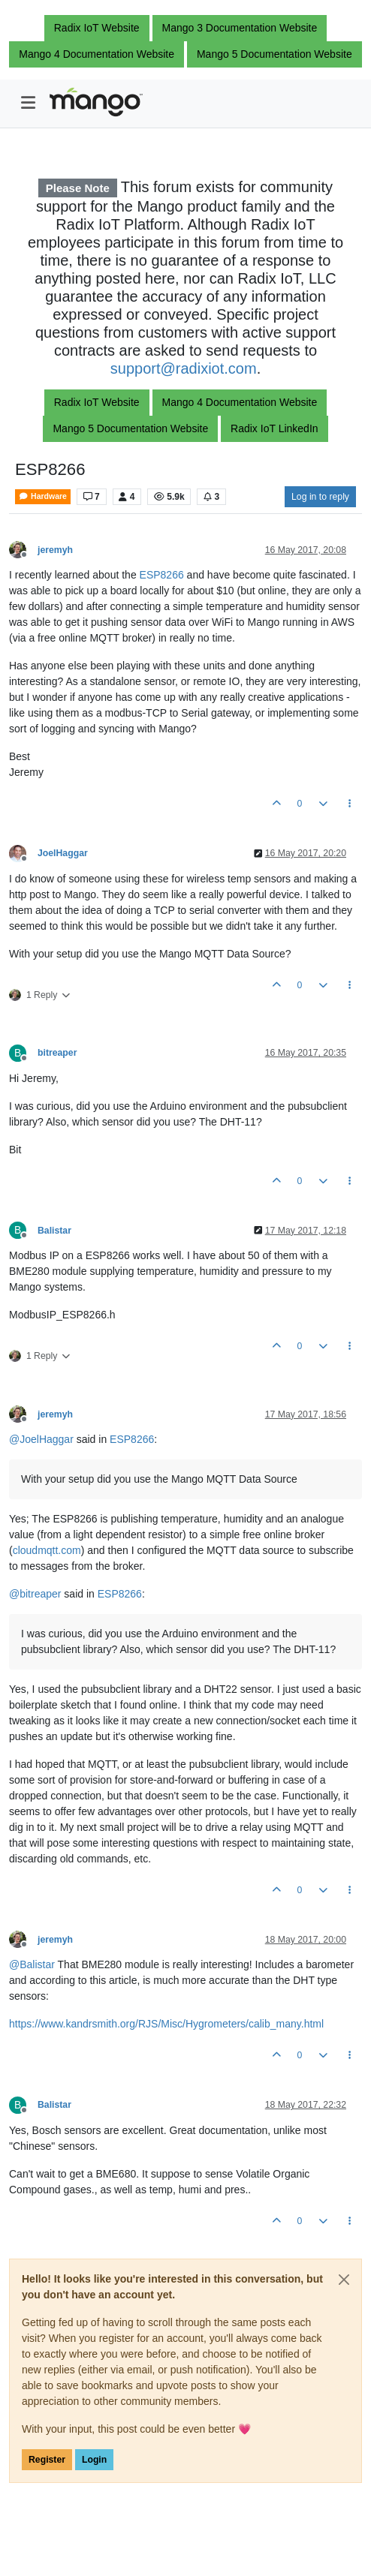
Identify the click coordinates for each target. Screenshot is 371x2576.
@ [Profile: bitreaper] (35, 1594)
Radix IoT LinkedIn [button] (274, 428)
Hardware (43, 496)
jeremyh (55, 550)
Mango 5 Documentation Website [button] (274, 54)
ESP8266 (162, 575)
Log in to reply (320, 496)
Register (47, 2459)
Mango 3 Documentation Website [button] (240, 28)
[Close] (344, 2279)
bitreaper (57, 1053)
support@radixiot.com (183, 368)
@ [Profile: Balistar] (32, 1964)
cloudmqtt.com (47, 1550)
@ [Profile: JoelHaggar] (41, 1439)
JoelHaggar (63, 853)
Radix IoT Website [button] (97, 28)
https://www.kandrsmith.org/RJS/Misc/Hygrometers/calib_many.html (166, 2024)
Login (94, 2459)
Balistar (54, 1230)
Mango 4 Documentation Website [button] (96, 54)
